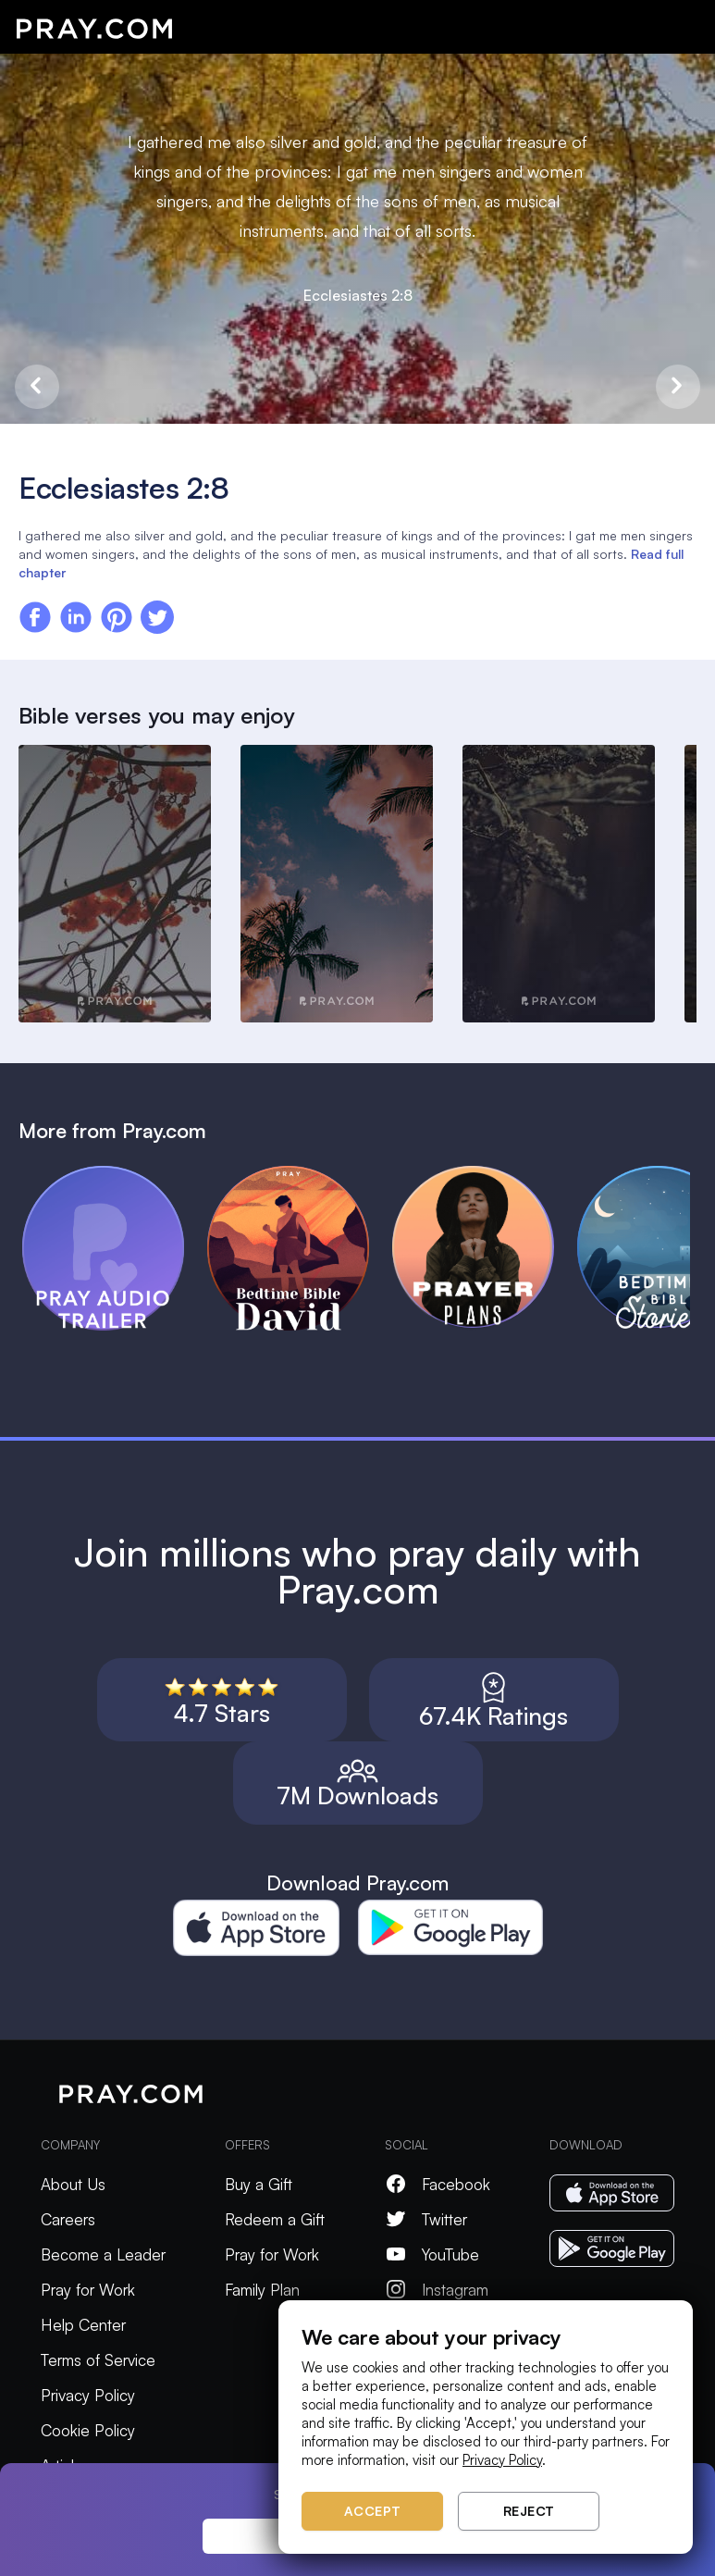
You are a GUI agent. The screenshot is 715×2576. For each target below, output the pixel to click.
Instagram (436, 2289)
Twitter (426, 2219)
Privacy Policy (88, 2395)
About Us (73, 2184)
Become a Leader (103, 2254)
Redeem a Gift (275, 2219)
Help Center (83, 2324)
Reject (529, 2511)
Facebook (437, 2184)
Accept (372, 2511)
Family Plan (262, 2289)
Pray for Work (88, 2289)
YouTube (432, 2254)
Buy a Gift (258, 2184)
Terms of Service (98, 2360)
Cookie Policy (88, 2430)
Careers (68, 2219)
